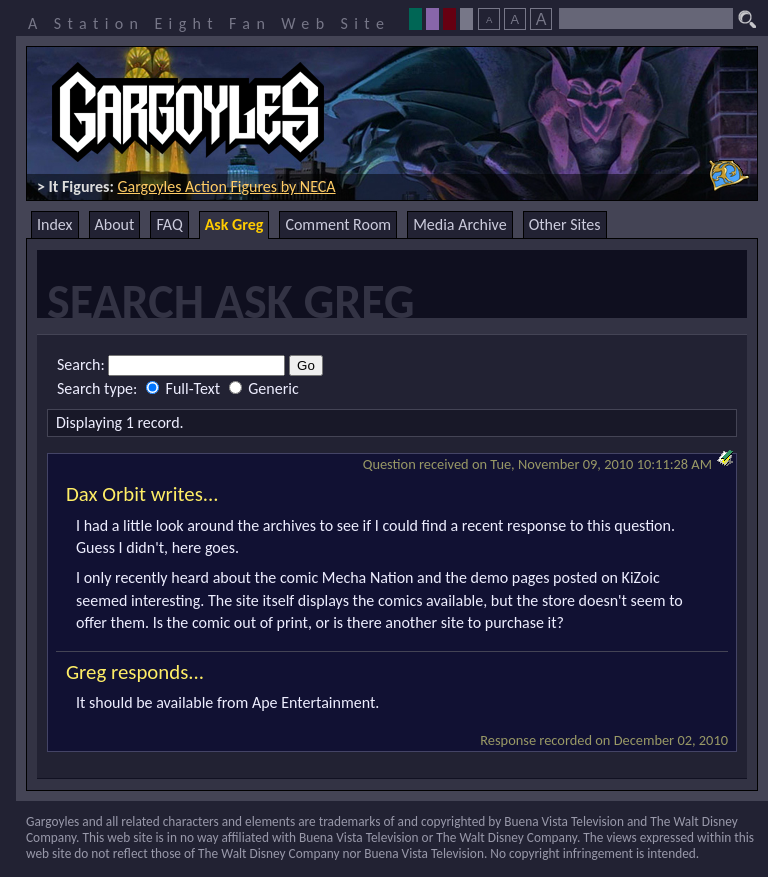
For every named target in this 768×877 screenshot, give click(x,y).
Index (55, 224)
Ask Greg (234, 224)
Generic (264, 388)
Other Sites (565, 224)
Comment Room (338, 224)
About (115, 224)
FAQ (169, 224)
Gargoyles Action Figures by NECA (226, 186)
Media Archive (459, 224)
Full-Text (185, 388)
